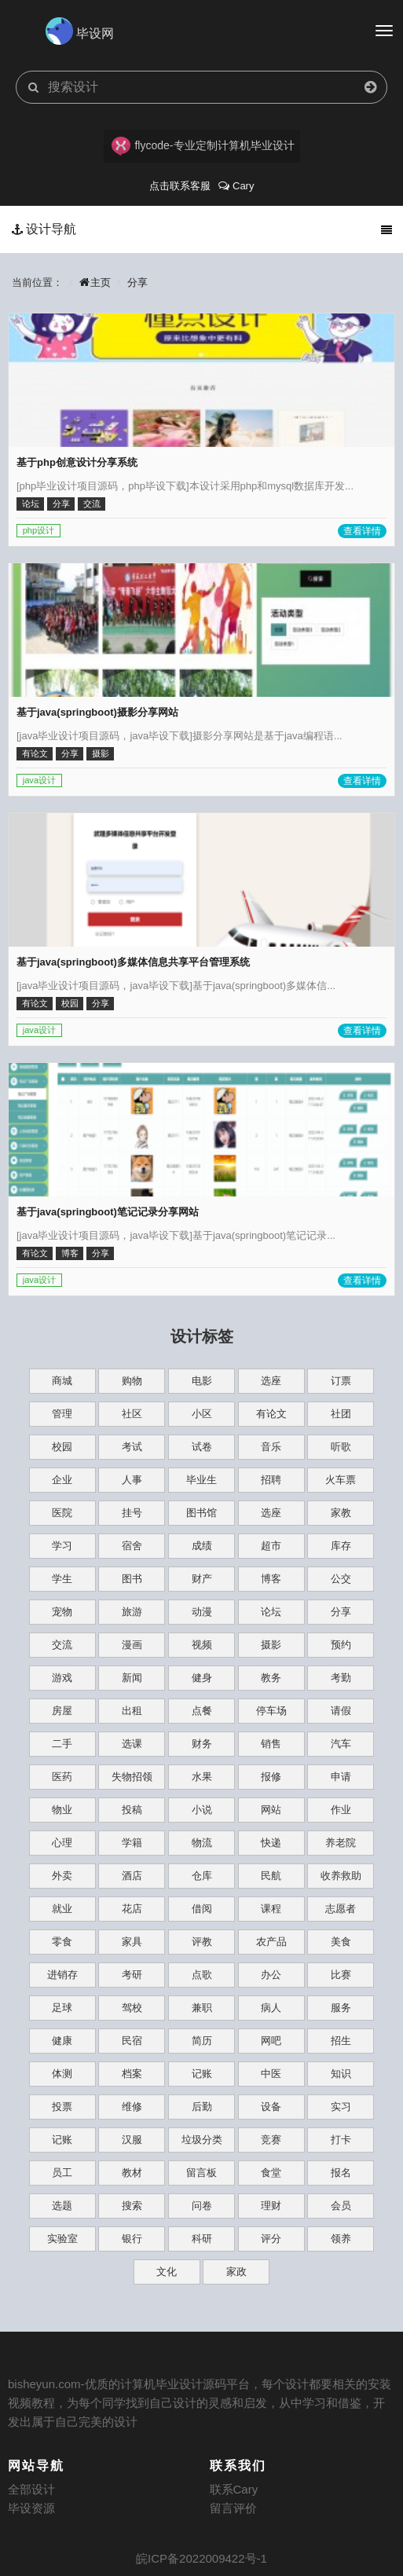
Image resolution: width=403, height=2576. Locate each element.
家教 (341, 1513)
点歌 (202, 1975)
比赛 (341, 1975)
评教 (202, 1942)
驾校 (132, 2008)
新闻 (132, 1678)
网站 (271, 1810)
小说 (202, 1810)
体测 (62, 2073)
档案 (132, 2073)
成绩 (202, 1546)
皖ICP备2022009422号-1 (201, 2558)
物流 (202, 1843)
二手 (62, 1744)
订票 (341, 1381)
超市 (271, 1546)
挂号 (132, 1513)
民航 (271, 1876)
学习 (62, 1546)
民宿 (132, 2041)
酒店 (132, 1876)
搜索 (132, 2205)
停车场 (271, 1711)
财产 (202, 1579)
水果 (202, 1777)
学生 (62, 1579)
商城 (62, 1381)
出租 (132, 1711)
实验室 (62, 2238)
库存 (341, 1546)
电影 (202, 1381)
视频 (202, 1645)
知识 (341, 2073)
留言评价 (233, 2508)
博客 (271, 1579)
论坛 (271, 1612)
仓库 (202, 1876)
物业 (62, 1810)
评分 (271, 2238)
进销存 (62, 1975)
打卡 (341, 2139)
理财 (271, 2205)
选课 (132, 1744)
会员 (341, 2205)
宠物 (62, 1612)
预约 (341, 1645)
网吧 (271, 2041)
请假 (341, 1711)
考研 (132, 1975)
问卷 (202, 2205)
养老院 (340, 1843)
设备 (271, 2106)
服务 (341, 2008)
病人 (271, 2008)
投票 (62, 2106)
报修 (271, 1777)
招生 (341, 2041)
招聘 (271, 1480)
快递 (271, 1843)
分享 (137, 282)
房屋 (62, 1711)
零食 (62, 1942)
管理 (62, 1414)
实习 (341, 2106)
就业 (62, 1909)
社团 (341, 1414)
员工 (62, 2172)
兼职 (202, 2008)
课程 (271, 1909)
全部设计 (31, 2489)
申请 (341, 1777)
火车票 (340, 1480)
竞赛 (271, 2139)
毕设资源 (31, 2508)
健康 (62, 2041)
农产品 (271, 1942)
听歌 (341, 1447)
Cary (236, 186)
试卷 (202, 1447)
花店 (132, 1909)
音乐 (271, 1447)
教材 (132, 2172)
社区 (132, 1414)
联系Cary (234, 2489)
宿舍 (132, 1546)
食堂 (271, 2172)
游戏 (62, 1678)
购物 (132, 1381)
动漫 (202, 1612)
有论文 (271, 1414)
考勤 (341, 1678)
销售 (271, 1744)
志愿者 (340, 1909)
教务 (271, 1678)
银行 (132, 2238)
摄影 (271, 1645)
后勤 (202, 2106)
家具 (132, 1942)
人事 (132, 1480)
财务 (202, 1744)
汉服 (132, 2139)
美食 (341, 1942)
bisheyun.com (44, 2384)
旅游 (132, 1612)
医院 (62, 1513)
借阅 (202, 1909)
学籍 (132, 1843)
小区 (202, 1414)
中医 (271, 2073)
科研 (202, 2238)
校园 (62, 1447)
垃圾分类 (201, 2139)
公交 (341, 1579)
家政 (236, 2271)
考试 (132, 1447)
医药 (62, 1777)
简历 (202, 2041)
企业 (62, 1480)
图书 (132, 1579)
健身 (202, 1678)
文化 (166, 2271)
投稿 (132, 1810)
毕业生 (201, 1480)
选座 (271, 1381)
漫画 (132, 1645)
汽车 (341, 1744)
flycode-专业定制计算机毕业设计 (203, 146)
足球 (62, 2008)
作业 (341, 1810)
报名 (341, 2172)
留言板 (201, 2172)
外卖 (62, 1876)
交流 (62, 1645)
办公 (271, 1975)
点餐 (202, 1711)
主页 (95, 282)
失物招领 (132, 1777)
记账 (202, 2073)
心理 (62, 1843)
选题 (62, 2205)
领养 (341, 2238)
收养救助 (341, 1876)
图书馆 (201, 1513)
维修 (132, 2106)
